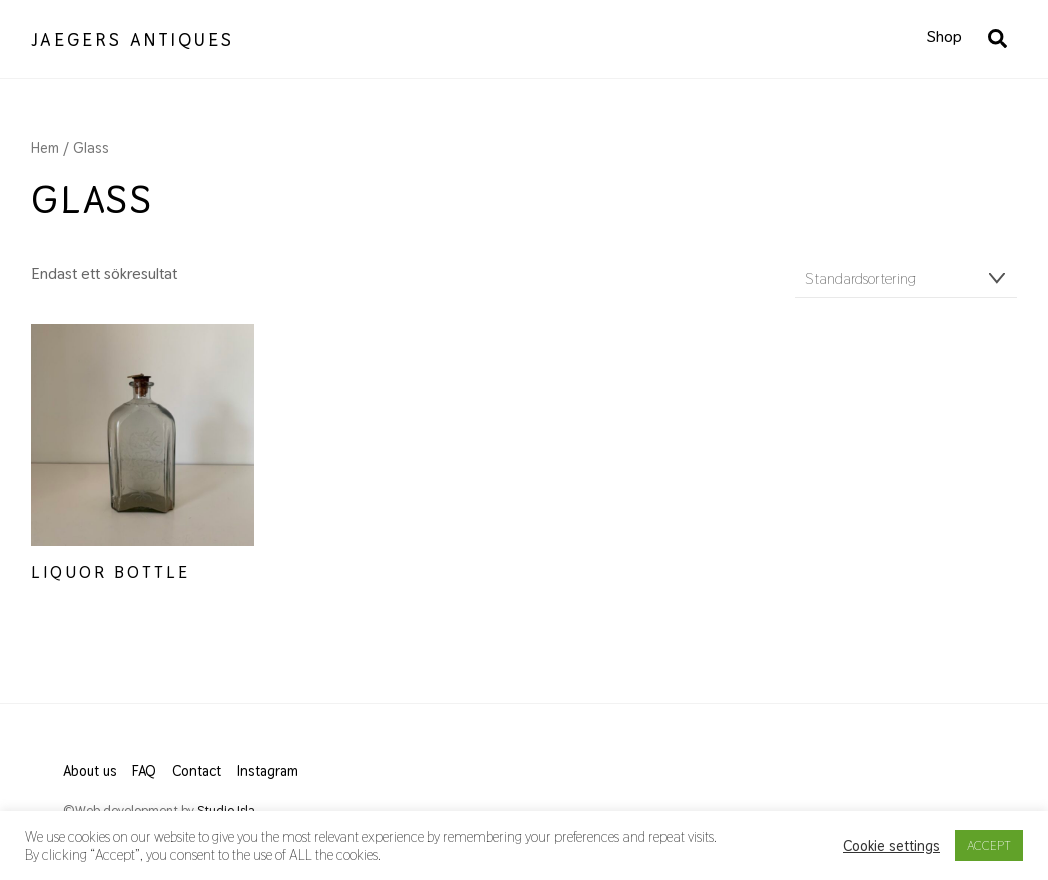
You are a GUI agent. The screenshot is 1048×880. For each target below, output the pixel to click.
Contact (196, 771)
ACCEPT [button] (989, 845)
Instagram (267, 771)
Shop (944, 36)
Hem (45, 147)
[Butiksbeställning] (906, 279)
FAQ (144, 771)
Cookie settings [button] (891, 846)
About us (90, 771)
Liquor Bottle (110, 572)
